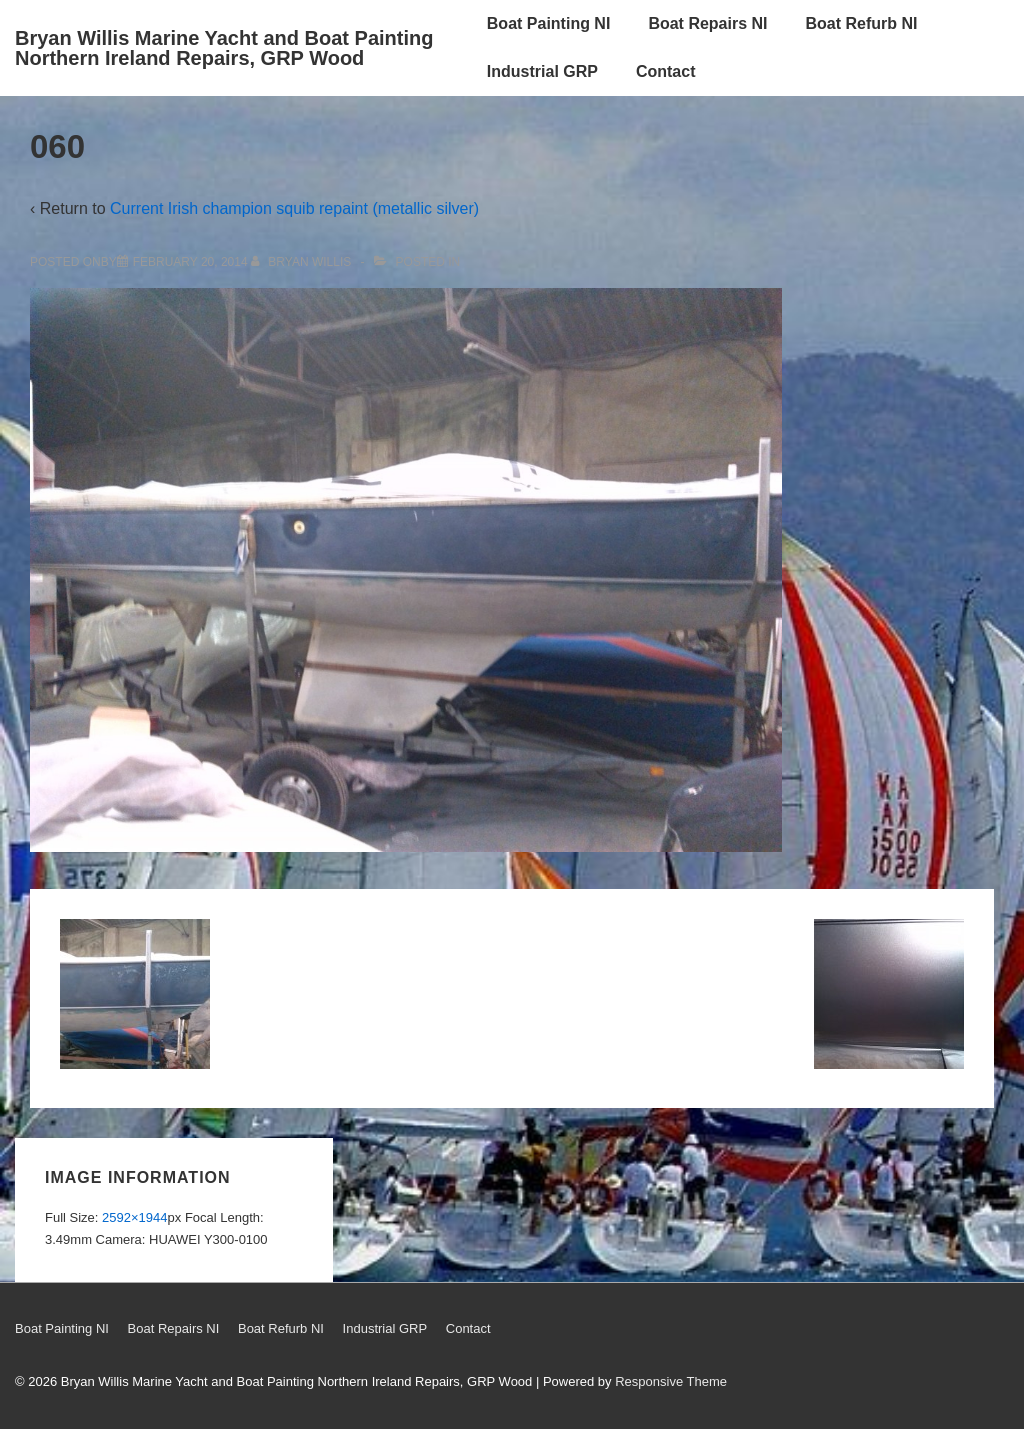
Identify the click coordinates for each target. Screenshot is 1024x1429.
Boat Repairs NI (707, 23)
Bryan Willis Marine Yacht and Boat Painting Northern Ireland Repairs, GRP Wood (224, 48)
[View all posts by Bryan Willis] (303, 262)
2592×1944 (134, 1217)
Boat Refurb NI (862, 23)
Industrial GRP (542, 71)
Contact (666, 71)
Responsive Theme (671, 1381)
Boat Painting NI (549, 23)
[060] (190, 262)
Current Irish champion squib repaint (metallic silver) (294, 208)
